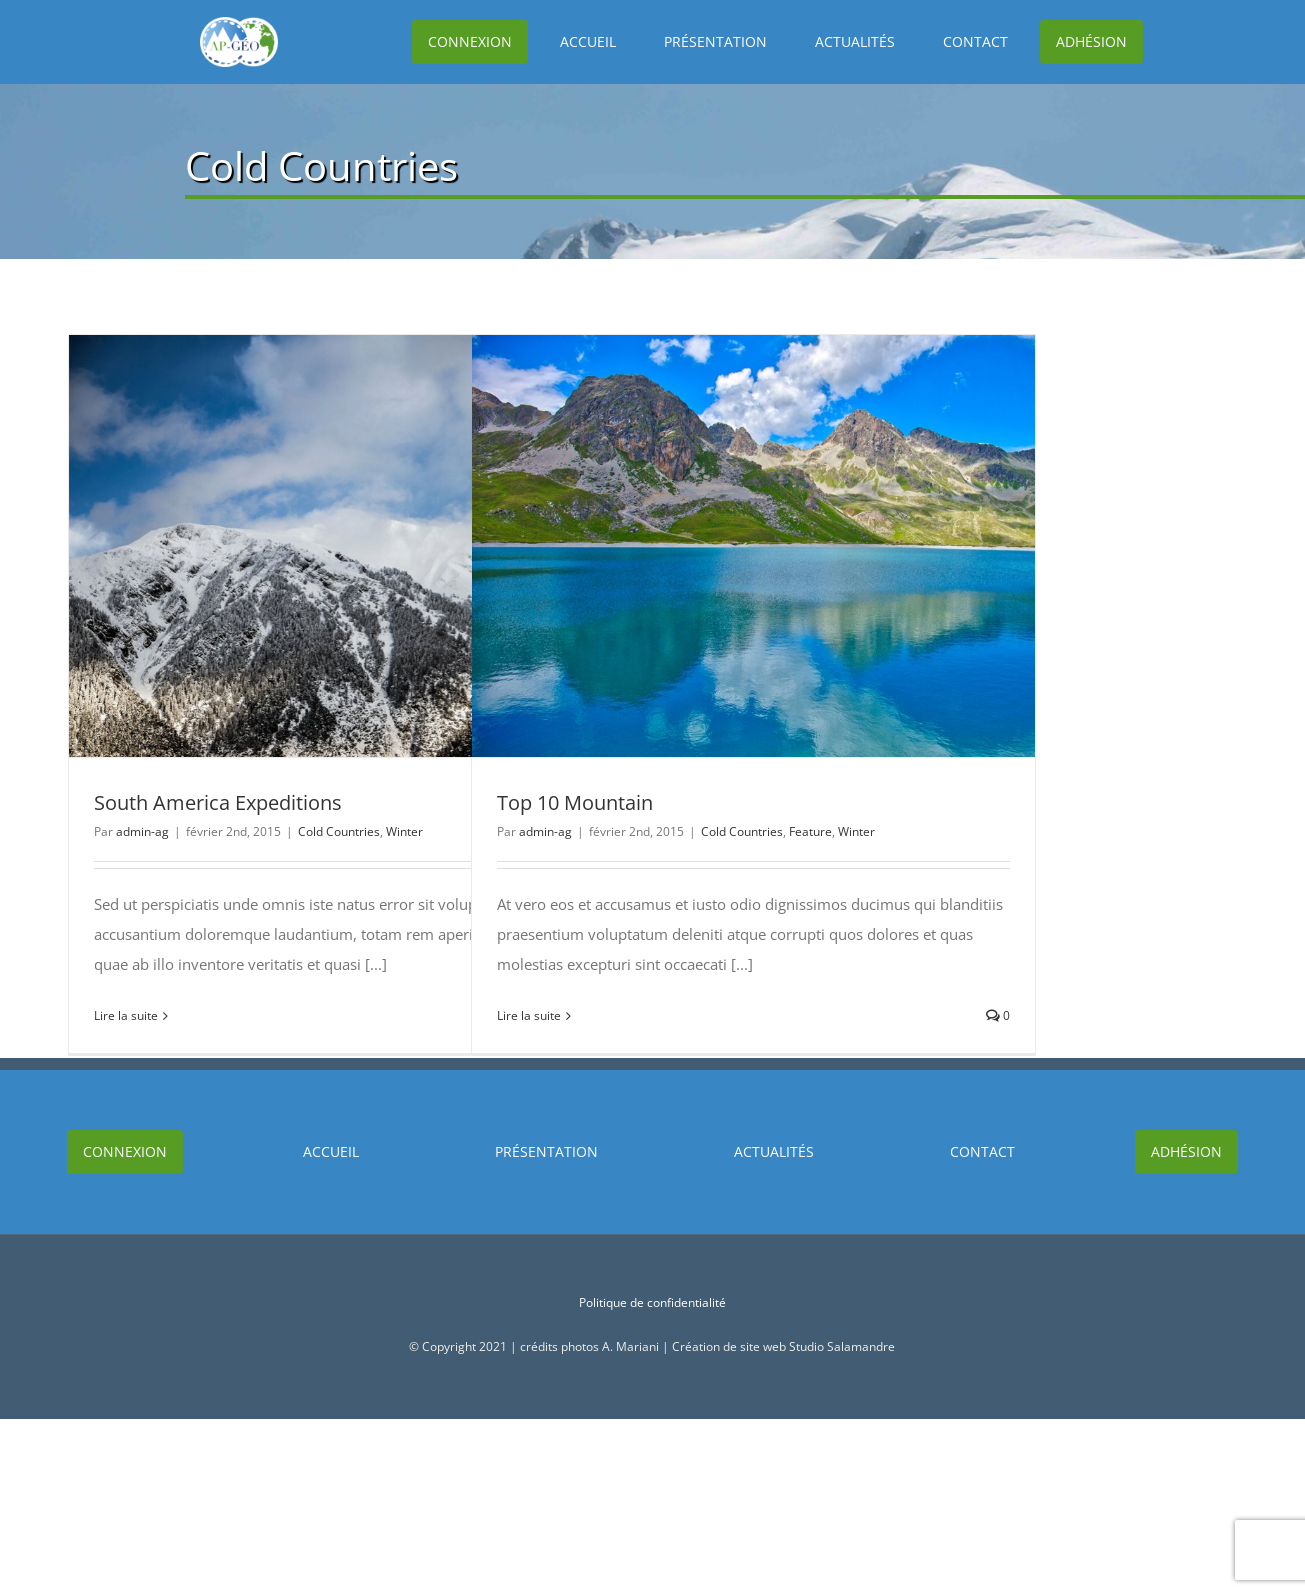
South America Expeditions (218, 802)
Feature (810, 831)
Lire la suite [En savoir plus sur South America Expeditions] (126, 1015)
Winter (404, 831)
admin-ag (142, 831)
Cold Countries (339, 831)
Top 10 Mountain (575, 802)
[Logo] (178, 24)
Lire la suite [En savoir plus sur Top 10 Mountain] (529, 1015)
